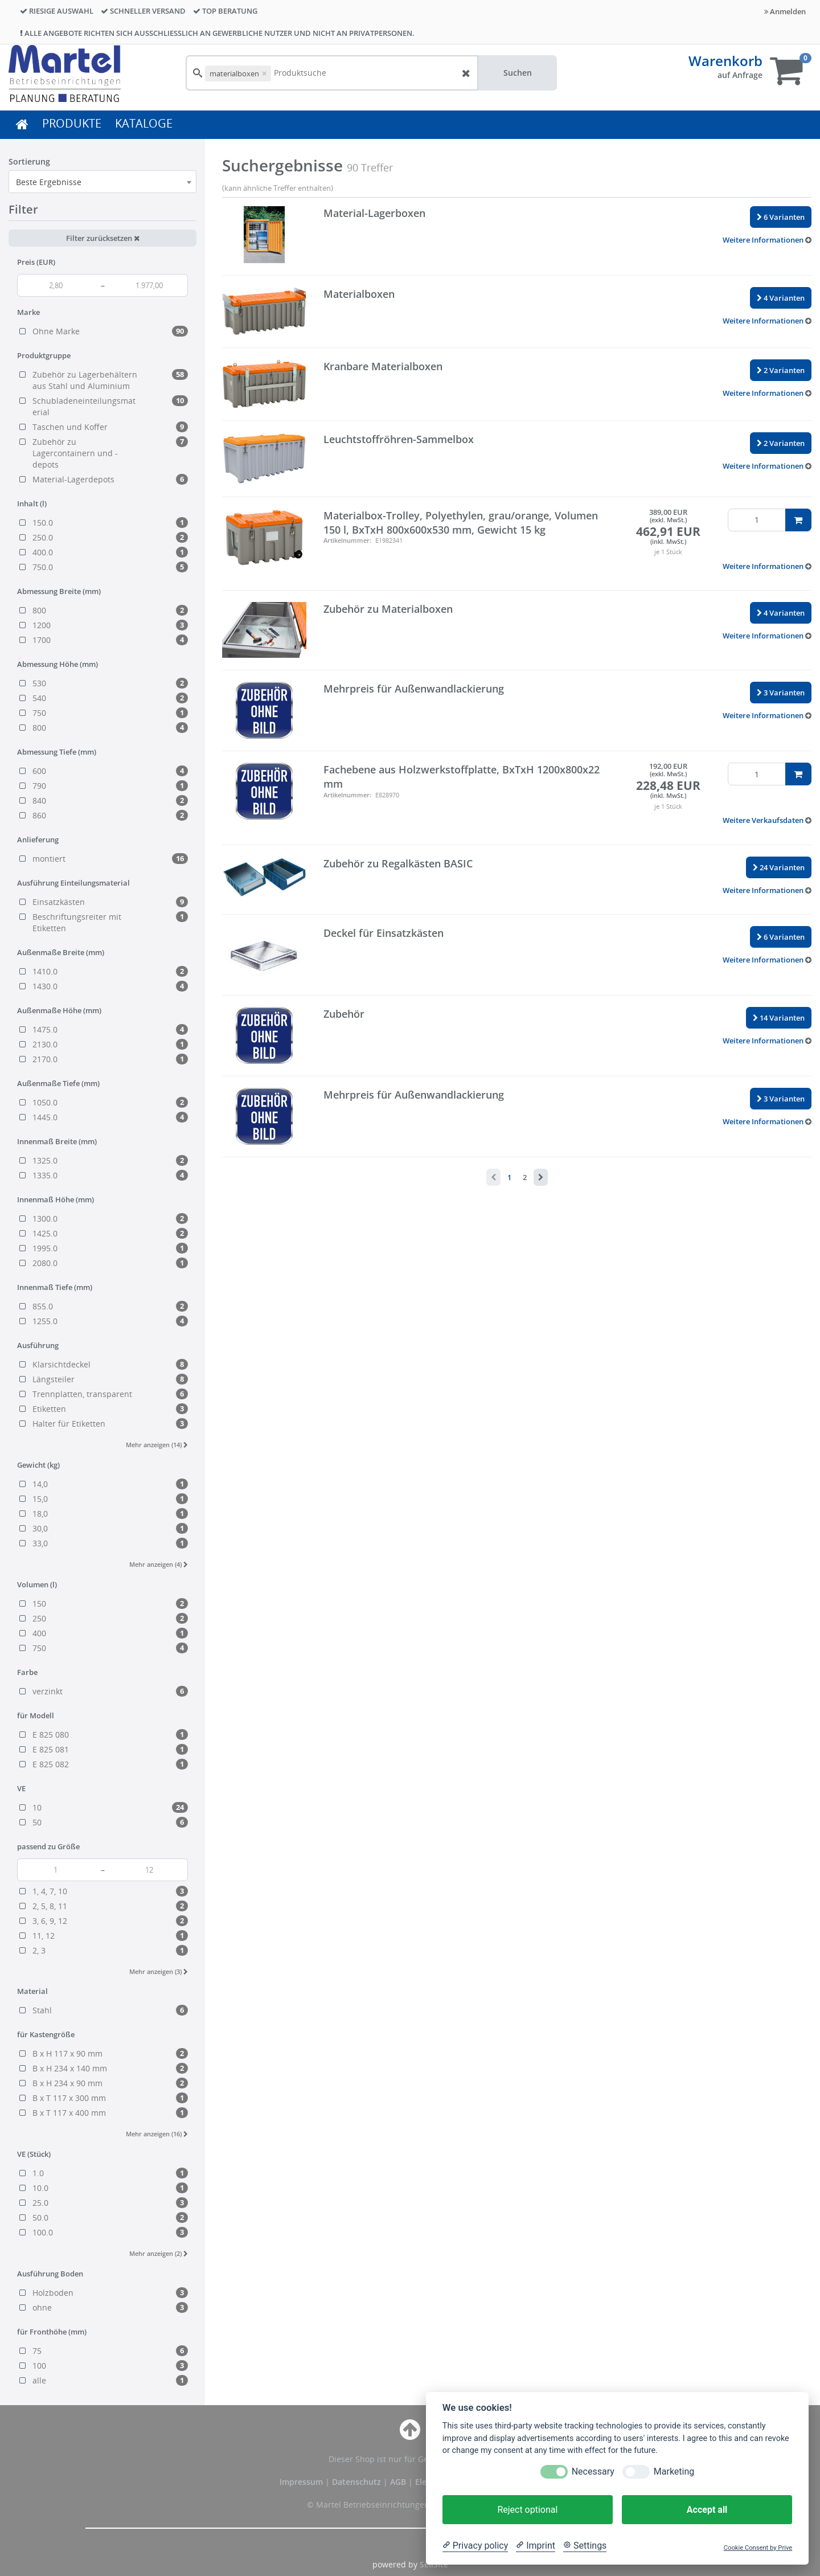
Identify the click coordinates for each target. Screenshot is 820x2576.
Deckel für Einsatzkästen (383, 933)
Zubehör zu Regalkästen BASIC (398, 863)
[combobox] (102, 181)
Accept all (707, 2509)
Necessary (593, 2471)
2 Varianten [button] (781, 370)
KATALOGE (144, 123)
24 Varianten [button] (779, 867)
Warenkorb (725, 60)
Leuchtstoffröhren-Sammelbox (398, 439)
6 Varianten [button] (781, 217)
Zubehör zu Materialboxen (388, 609)
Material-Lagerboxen (374, 213)
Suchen (517, 72)
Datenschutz (356, 2481)
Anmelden (785, 11)
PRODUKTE (71, 123)
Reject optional (527, 2509)
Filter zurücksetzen (103, 238)
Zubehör (343, 1014)
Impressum (302, 2481)
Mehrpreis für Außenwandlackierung (413, 688)
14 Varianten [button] (779, 1018)
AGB (399, 2481)
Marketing (674, 2471)
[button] (767, 240)
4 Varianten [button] (781, 298)
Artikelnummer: (347, 540)
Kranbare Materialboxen (382, 366)
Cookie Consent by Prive (758, 2548)
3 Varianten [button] (781, 692)
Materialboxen (359, 294)
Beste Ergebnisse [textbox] (48, 182)
